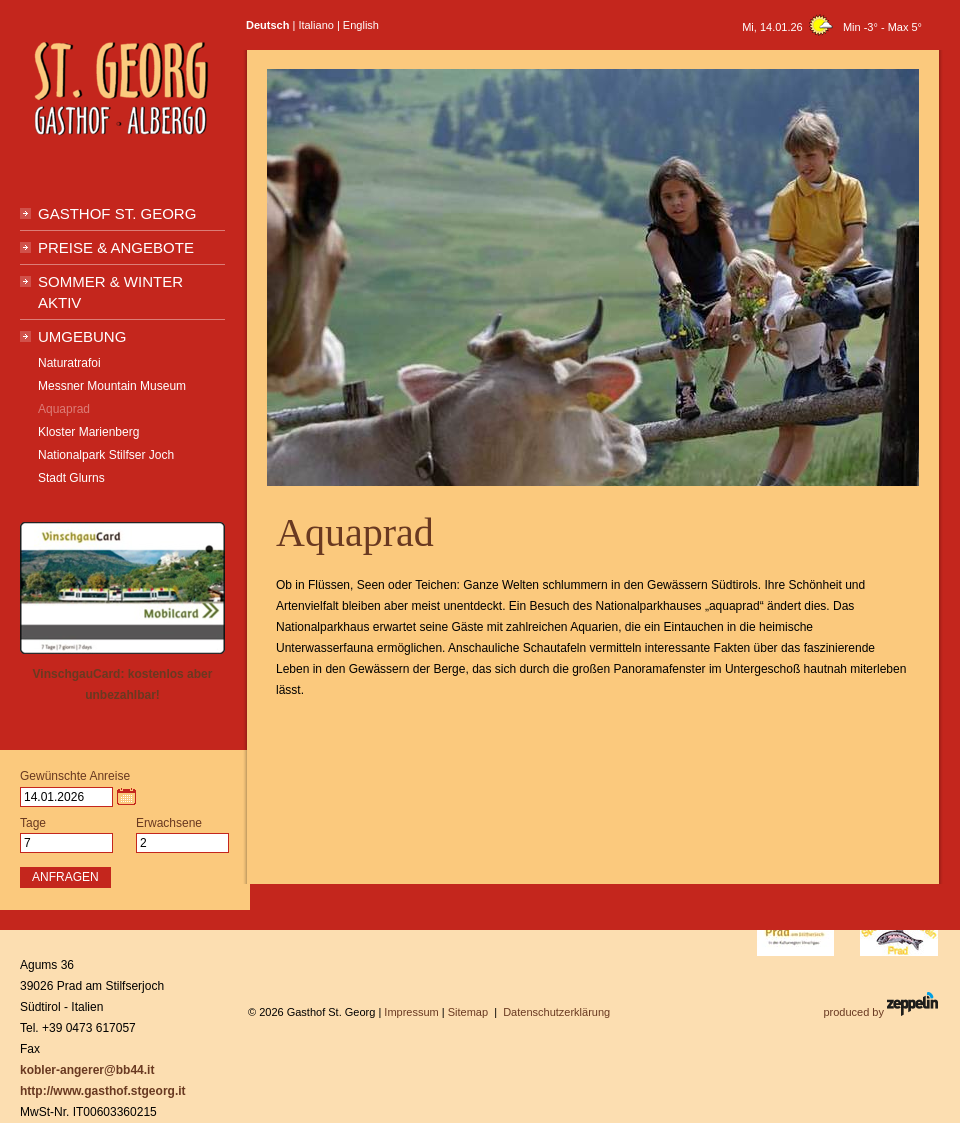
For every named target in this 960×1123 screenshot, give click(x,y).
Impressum (411, 1012)
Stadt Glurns (71, 478)
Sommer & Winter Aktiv (110, 292)
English (361, 25)
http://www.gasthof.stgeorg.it (103, 1091)
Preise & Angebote (116, 247)
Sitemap (468, 1012)
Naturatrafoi (69, 363)
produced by (880, 1005)
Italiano (315, 25)
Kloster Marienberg (88, 432)
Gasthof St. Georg (117, 213)
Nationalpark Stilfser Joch (106, 455)
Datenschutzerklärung (556, 1012)
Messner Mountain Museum (112, 386)
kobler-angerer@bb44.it (87, 1070)
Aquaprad (64, 409)
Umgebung (82, 336)
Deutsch (267, 25)
